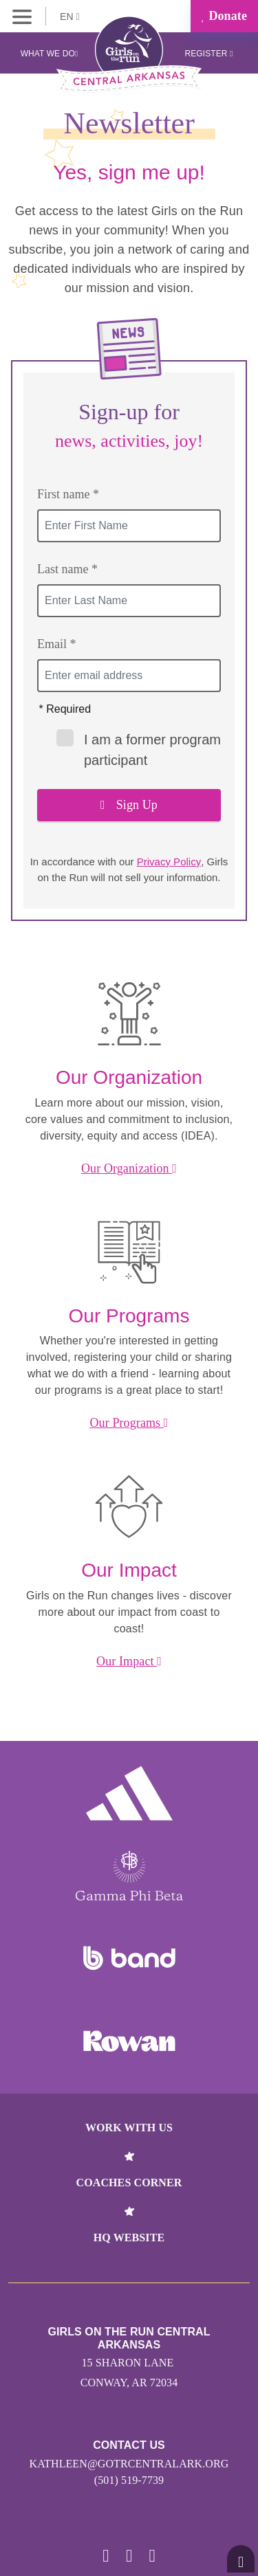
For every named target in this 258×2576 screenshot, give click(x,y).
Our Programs (129, 1423)
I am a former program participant (138, 748)
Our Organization (129, 1168)
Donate (224, 16)
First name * (68, 494)
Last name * (67, 569)
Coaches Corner (129, 2182)
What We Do (49, 53)
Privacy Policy (169, 861)
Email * (56, 644)
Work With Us (129, 2127)
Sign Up (129, 805)
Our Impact (129, 1661)
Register (208, 53)
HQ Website (129, 2237)
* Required (65, 709)
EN (70, 16)
